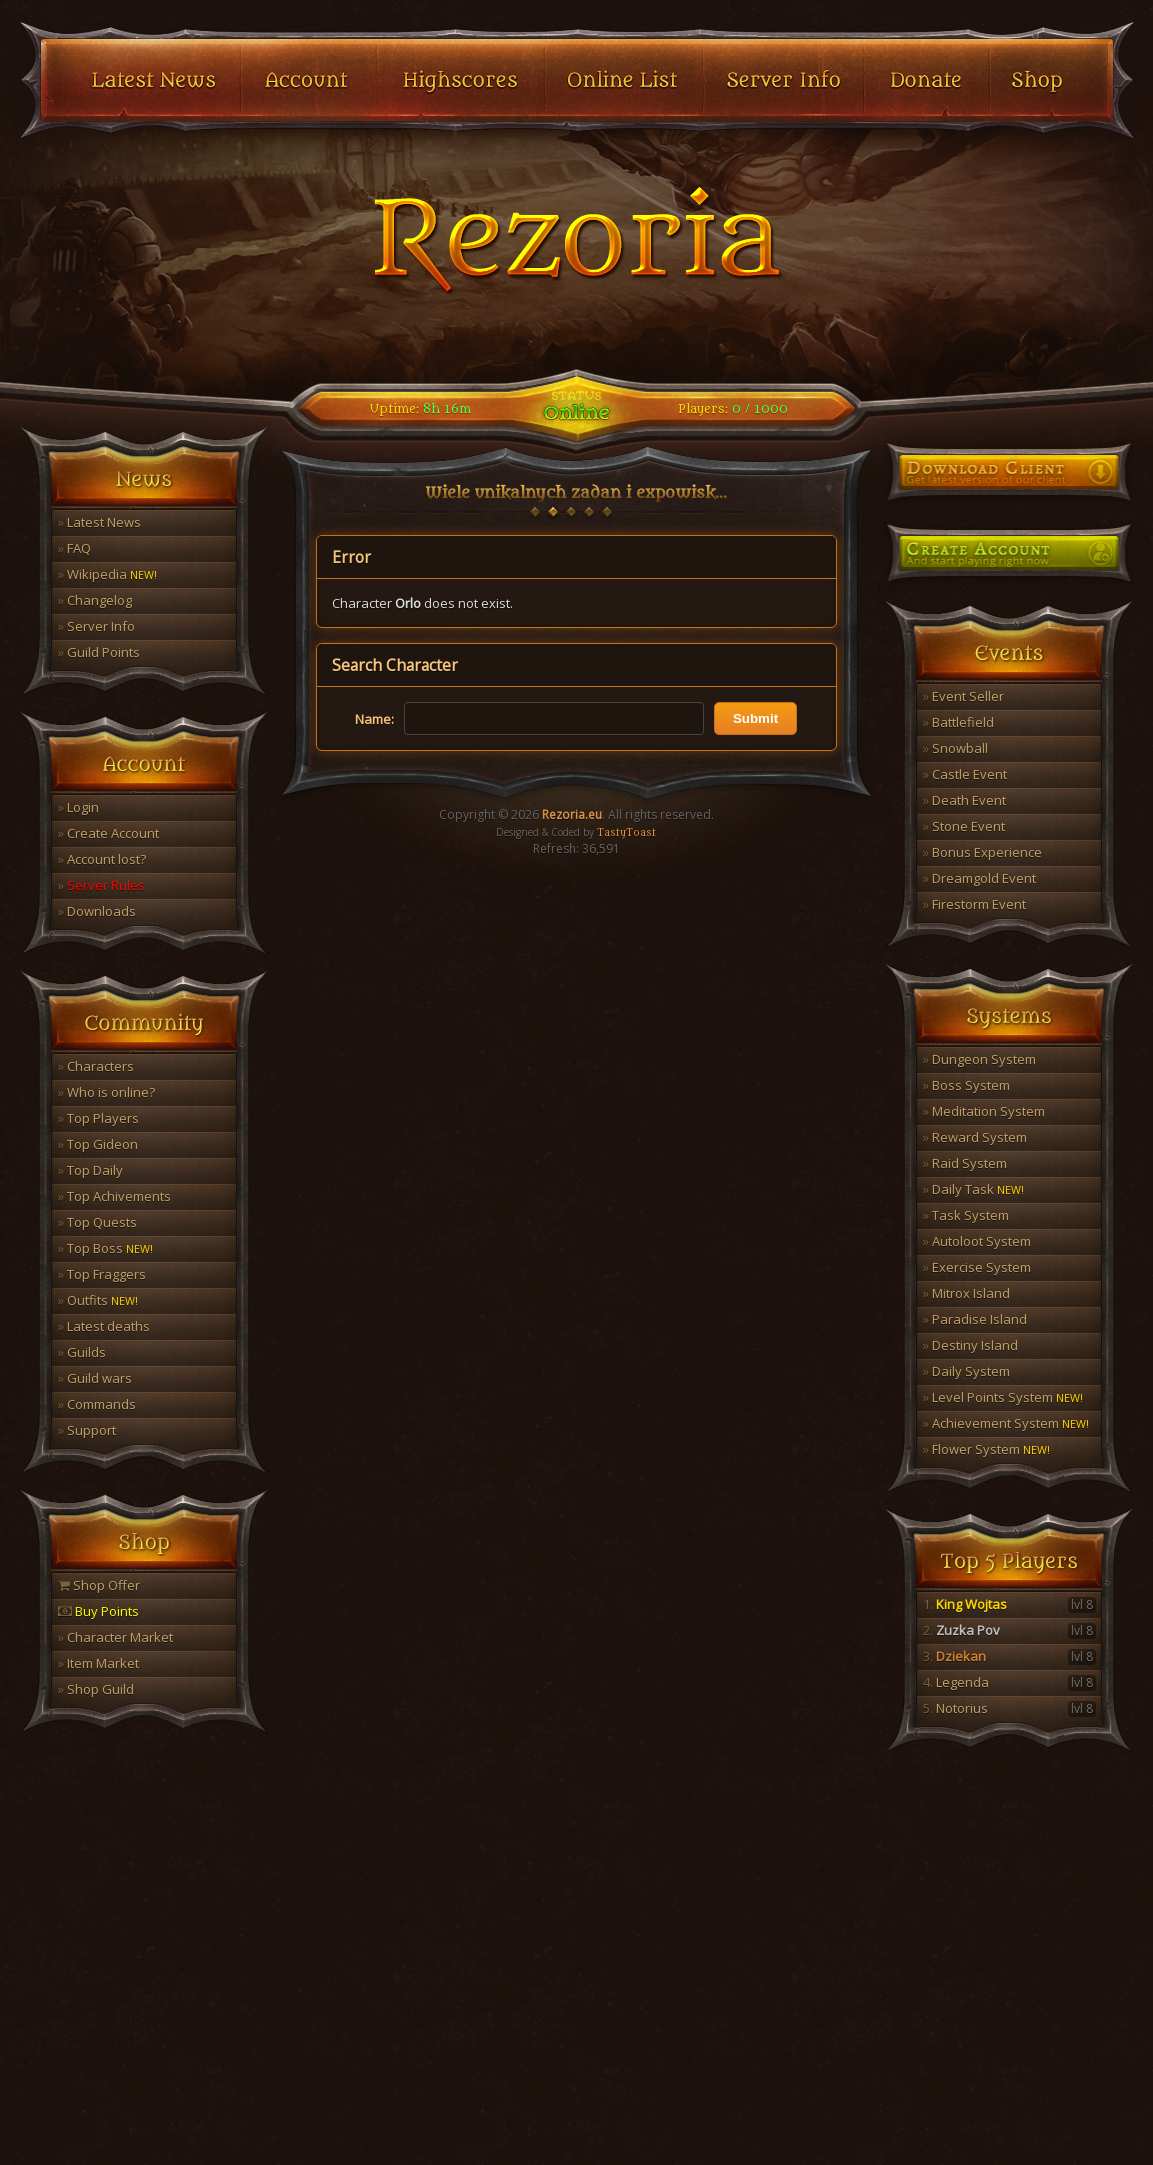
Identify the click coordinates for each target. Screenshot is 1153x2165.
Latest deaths (104, 1326)
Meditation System (984, 1111)
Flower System (986, 1449)
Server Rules (101, 885)
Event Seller (963, 696)
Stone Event (964, 826)
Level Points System (1003, 1397)
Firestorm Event (974, 904)
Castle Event (965, 774)
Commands (97, 1404)
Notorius (1009, 1708)
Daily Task (973, 1189)
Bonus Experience (982, 852)
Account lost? (102, 859)
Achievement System (1006, 1423)
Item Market (98, 1663)
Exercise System (977, 1267)
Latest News (99, 522)
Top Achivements (114, 1196)
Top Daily (90, 1170)
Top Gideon (98, 1144)
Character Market (115, 1637)
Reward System (975, 1137)
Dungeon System (979, 1059)
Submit (755, 718)
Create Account (108, 833)
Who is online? (106, 1092)
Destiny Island (970, 1345)
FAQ (74, 548)
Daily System (966, 1371)
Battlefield (958, 722)
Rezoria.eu (572, 814)
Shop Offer (99, 1585)
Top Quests (97, 1222)
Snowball (955, 748)
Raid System (965, 1163)
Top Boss (105, 1248)
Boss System (966, 1085)
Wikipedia (107, 574)
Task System (966, 1215)
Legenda (1009, 1682)
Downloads (97, 911)
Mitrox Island (966, 1293)
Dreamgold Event (979, 878)
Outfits (98, 1300)
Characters (96, 1066)
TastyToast (626, 833)
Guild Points (99, 652)
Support (87, 1430)
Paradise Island (975, 1319)
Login (78, 807)
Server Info (96, 626)
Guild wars (95, 1378)
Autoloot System (977, 1241)
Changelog (95, 600)
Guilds (82, 1352)
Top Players (98, 1118)
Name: (374, 719)
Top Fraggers (102, 1274)
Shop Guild (96, 1689)
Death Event (964, 800)
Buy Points (98, 1611)
